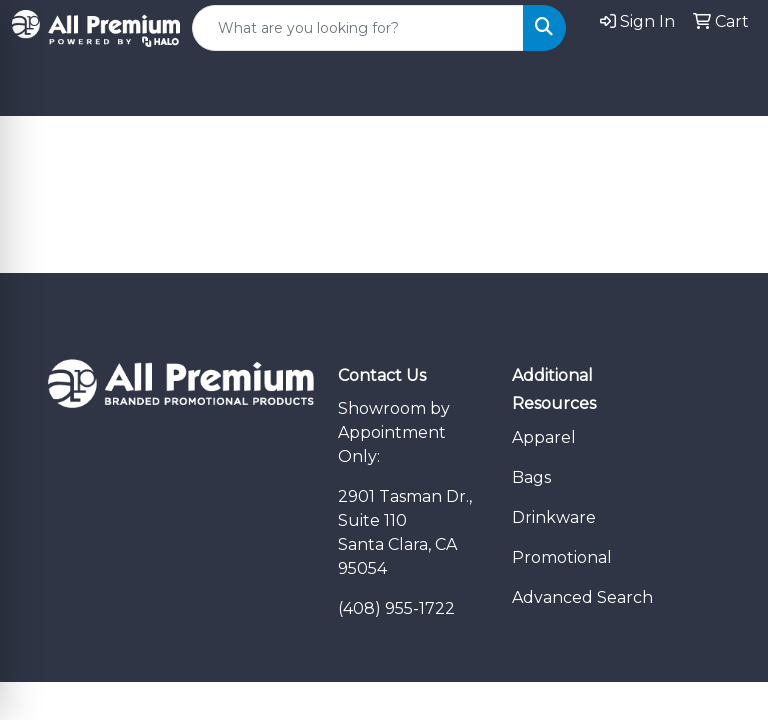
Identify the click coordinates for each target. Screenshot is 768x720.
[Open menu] (728, 86)
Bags (531, 477)
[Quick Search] (358, 28)
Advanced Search (582, 597)
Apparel (544, 437)
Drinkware (554, 517)
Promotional (562, 557)
